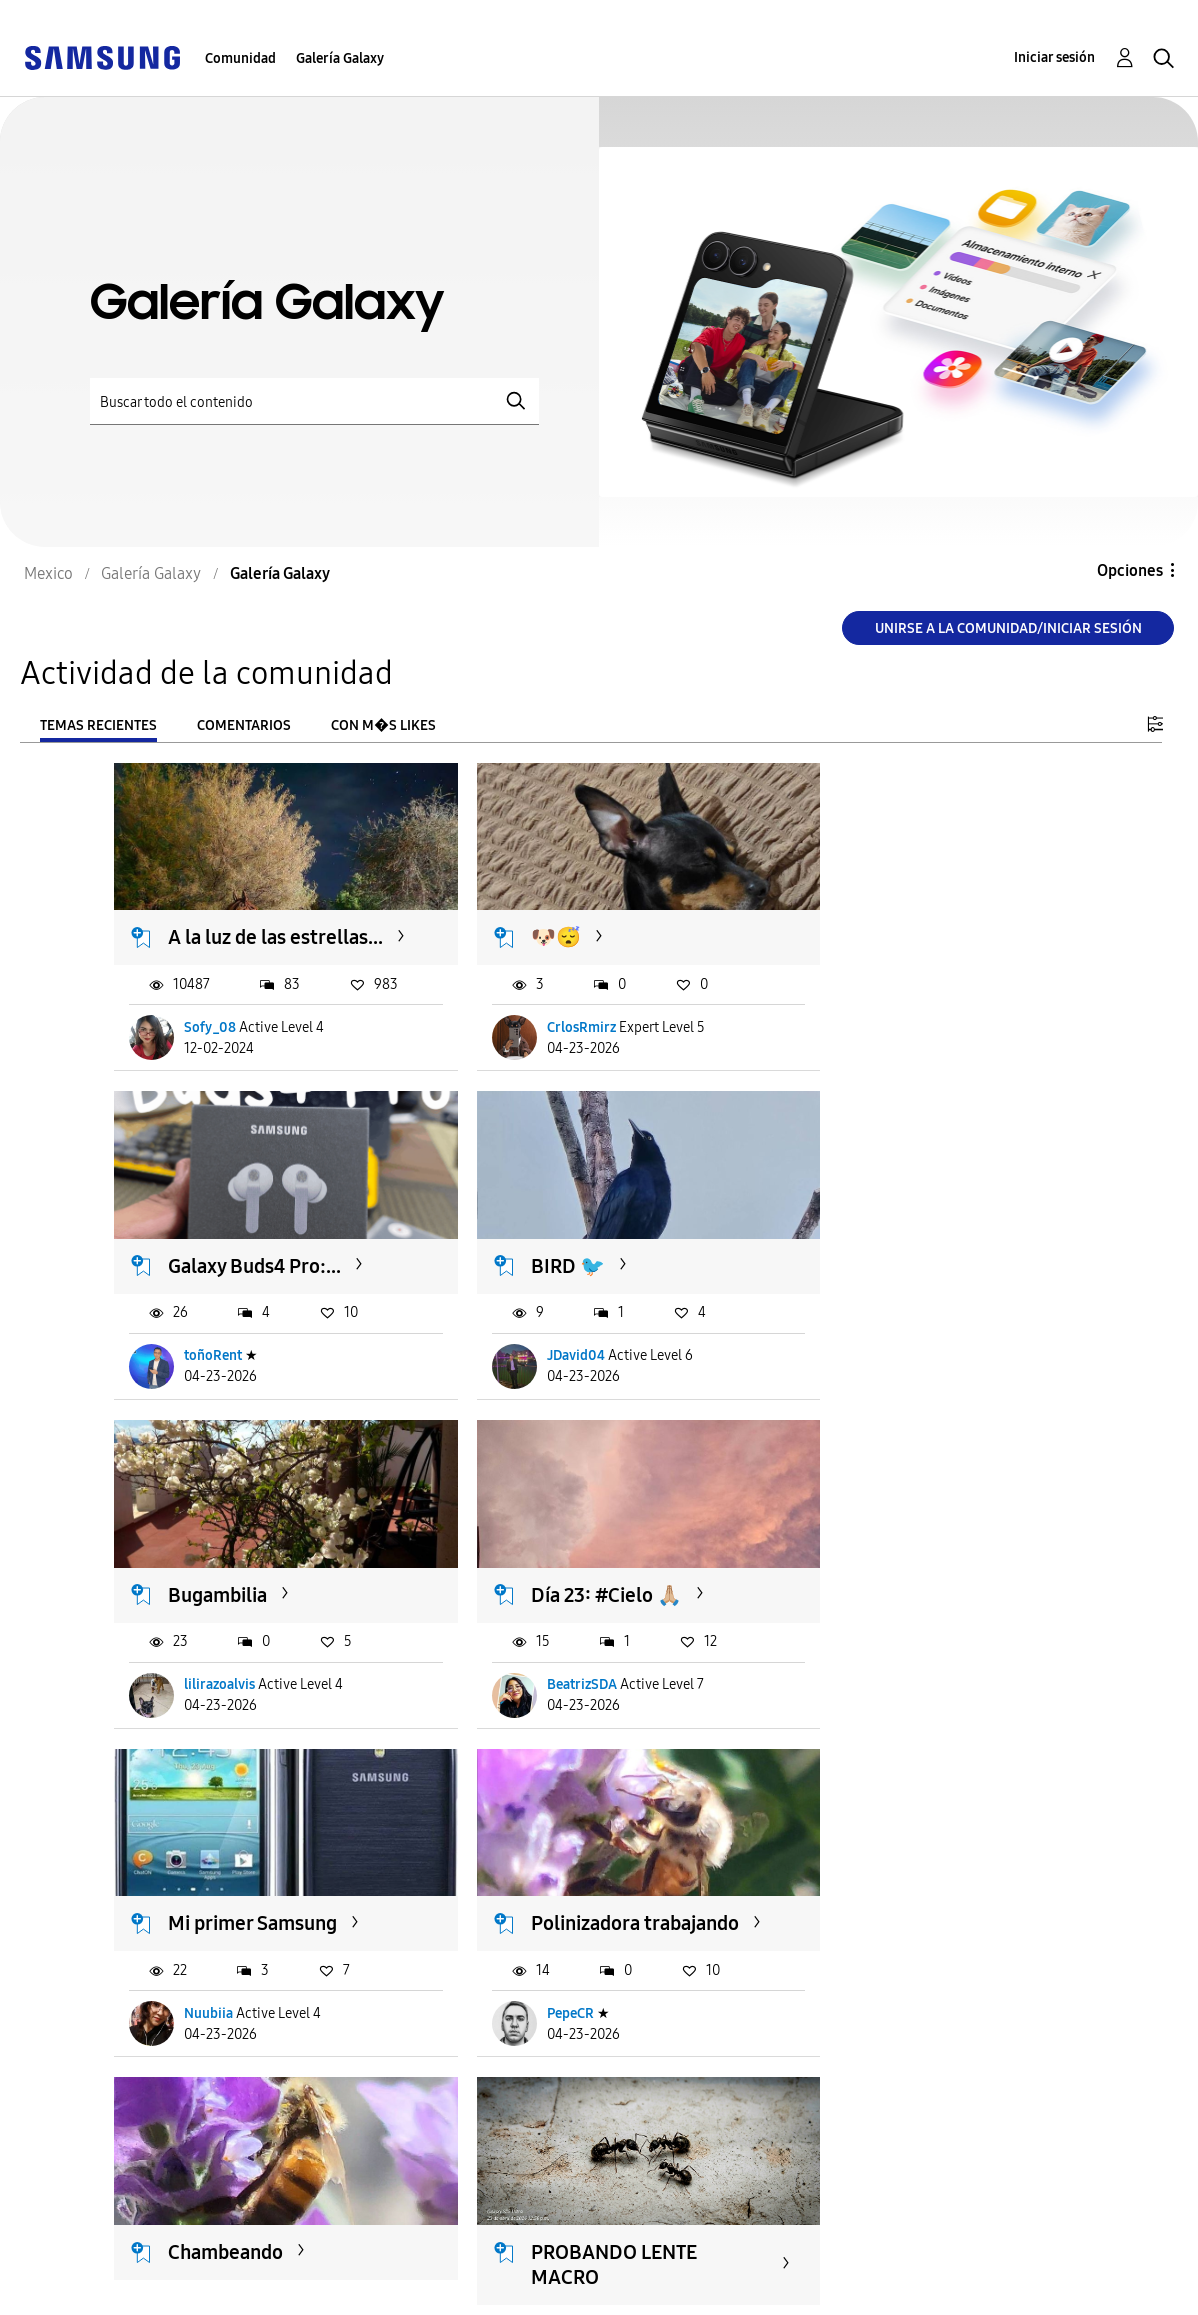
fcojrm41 (213, 2031)
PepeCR (538, 1692)
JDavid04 (214, 1352)
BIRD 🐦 (206, 1263)
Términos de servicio (447, 2258)
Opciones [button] (1130, 570)
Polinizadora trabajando (553, 1589)
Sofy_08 (211, 1038)
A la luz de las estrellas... (228, 935)
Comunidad (240, 58)
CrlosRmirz (549, 1038)
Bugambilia (548, 1263)
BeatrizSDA (880, 1352)
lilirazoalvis (550, 1352)
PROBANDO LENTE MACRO (252, 1929)
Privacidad (71, 2290)
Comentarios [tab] (244, 725)
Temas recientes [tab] (98, 725)
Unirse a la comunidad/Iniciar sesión (1008, 628)
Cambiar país (751, 2274)
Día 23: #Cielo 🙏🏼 (904, 1263)
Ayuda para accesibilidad (127, 2258)
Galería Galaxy (340, 58)
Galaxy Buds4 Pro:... (915, 923)
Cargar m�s (181, 2154)
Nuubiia (209, 1692)
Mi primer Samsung (253, 1577)
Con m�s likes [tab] (383, 725)
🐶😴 (524, 923)
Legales (396, 2290)
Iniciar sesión (1054, 57)
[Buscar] (314, 401)
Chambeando (886, 1577)
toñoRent (874, 1038)
